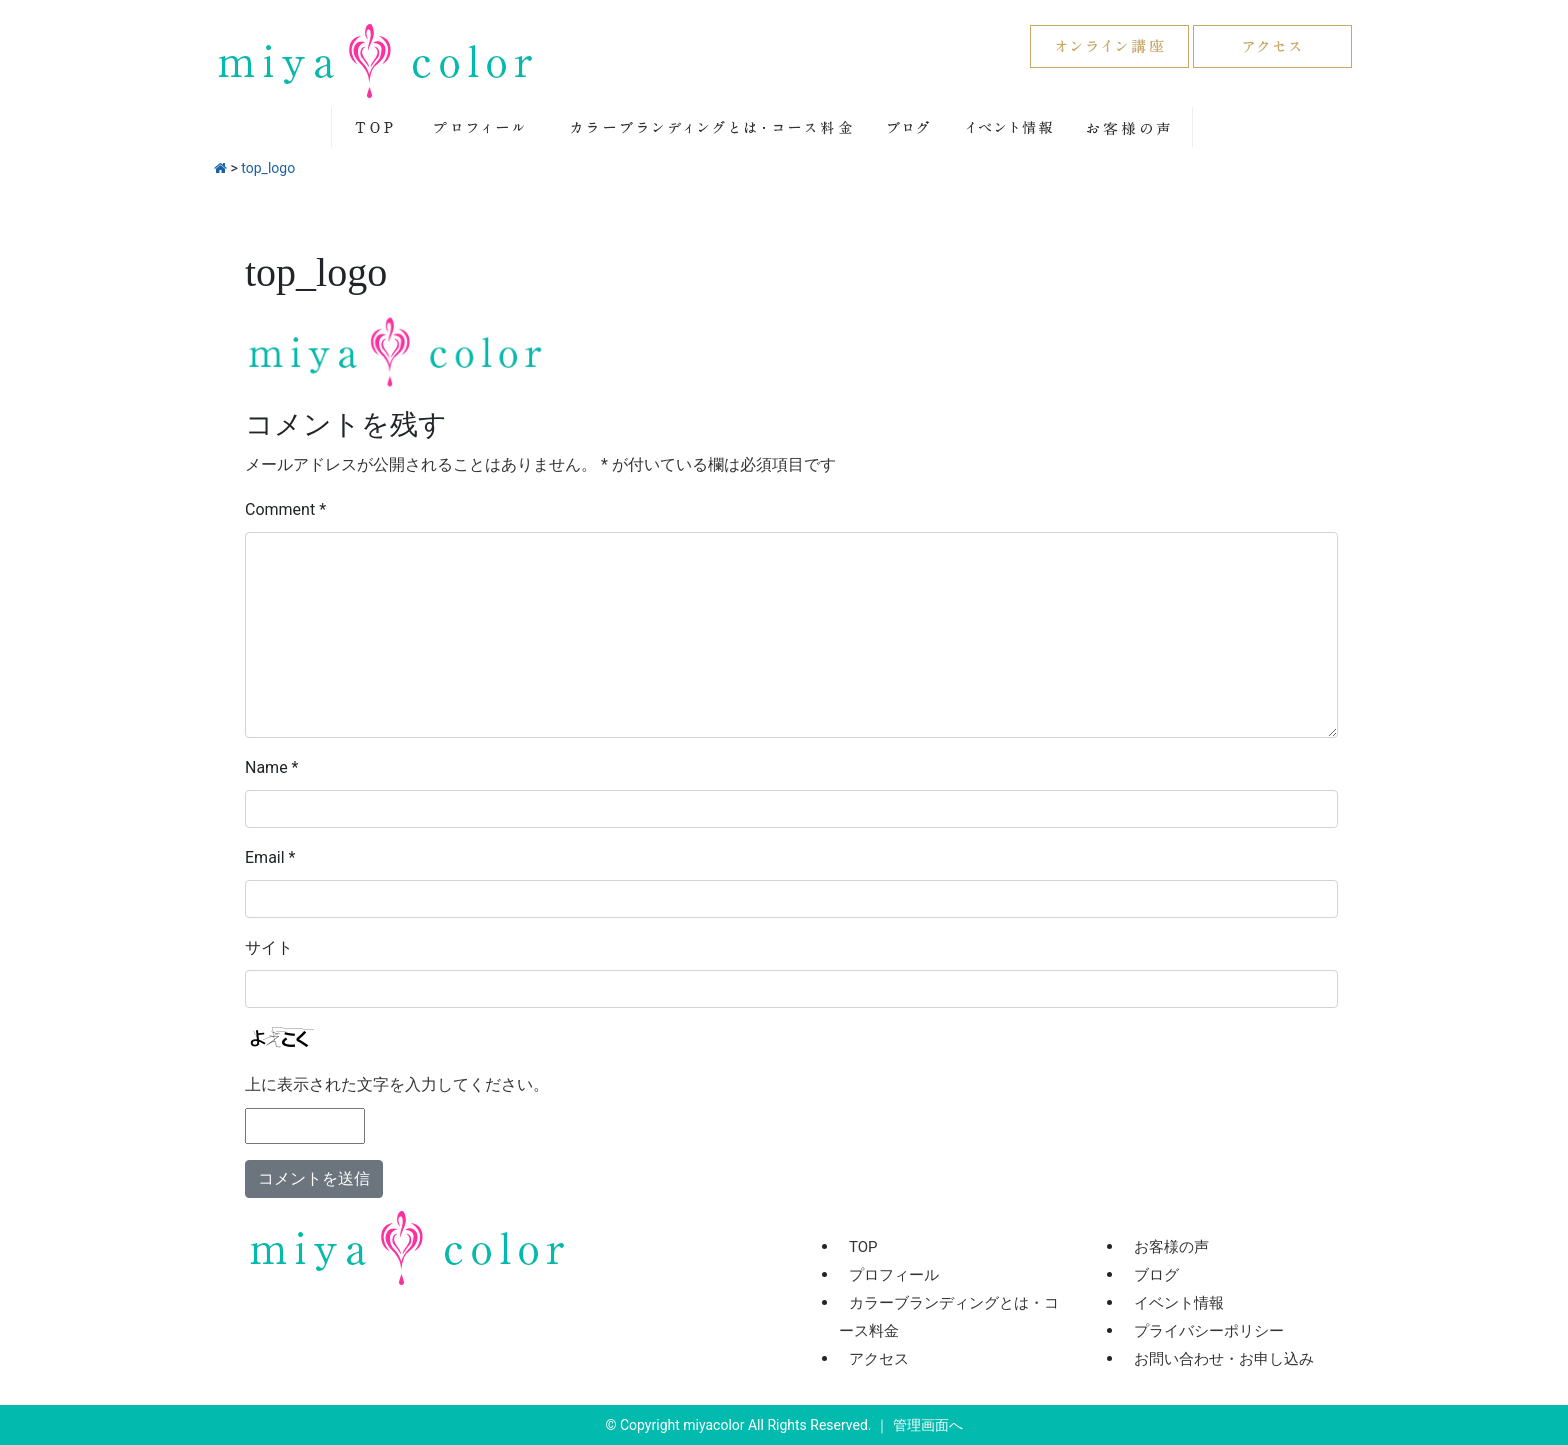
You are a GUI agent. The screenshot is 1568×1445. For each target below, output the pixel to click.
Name (272, 767)
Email (270, 857)
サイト (269, 947)
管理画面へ (928, 1425)
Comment (285, 509)
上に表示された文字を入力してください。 (397, 1084)
